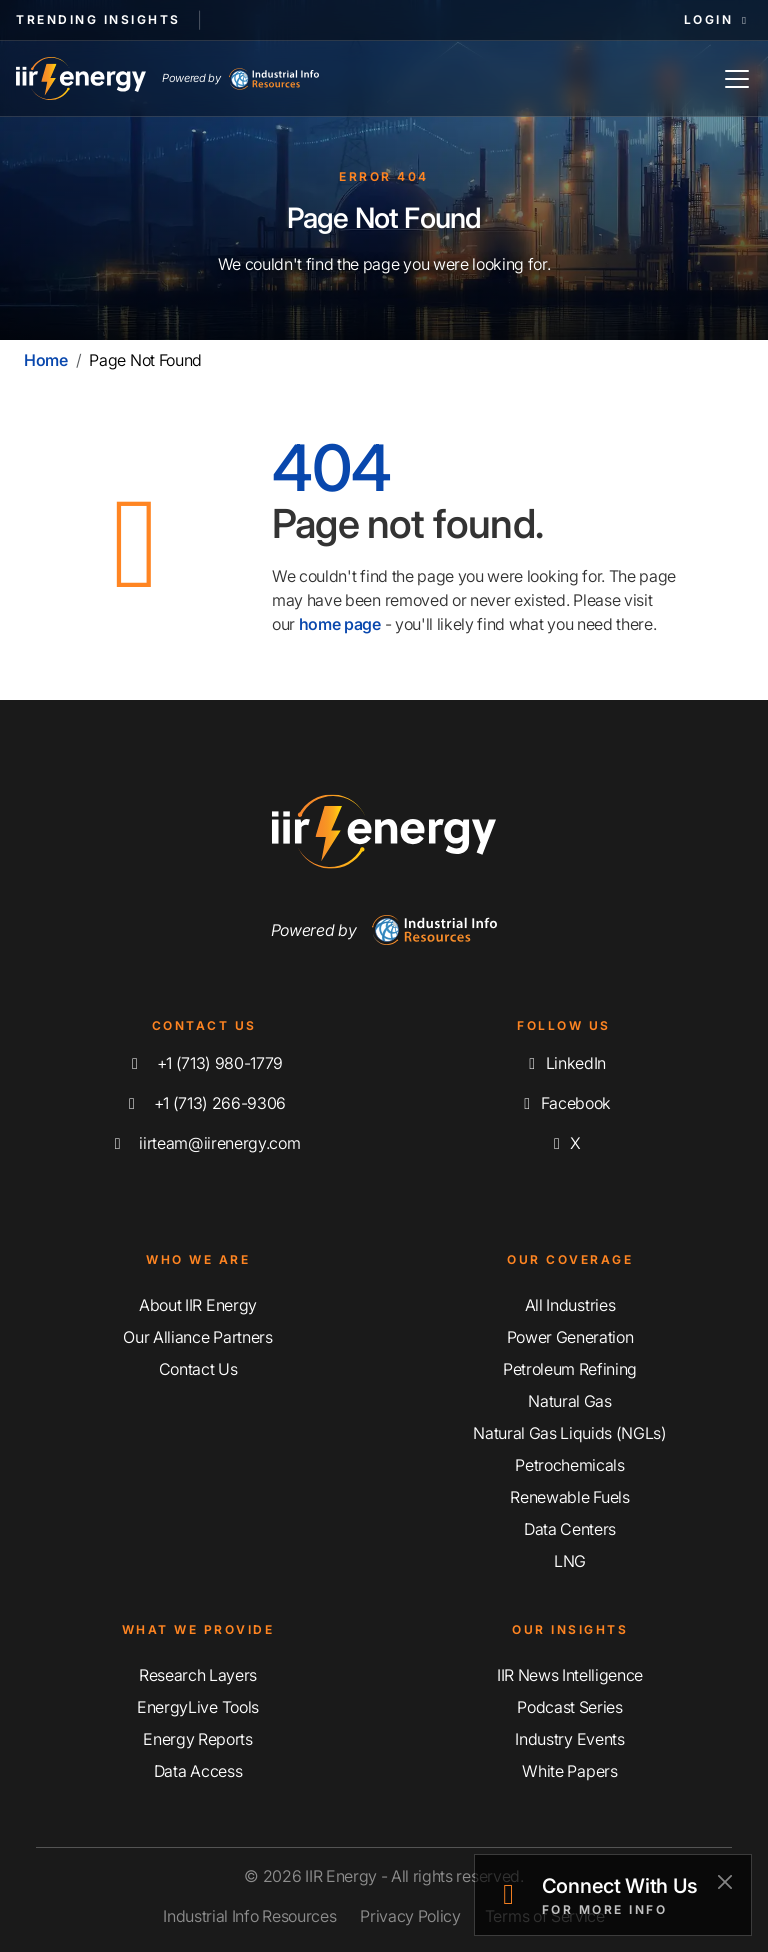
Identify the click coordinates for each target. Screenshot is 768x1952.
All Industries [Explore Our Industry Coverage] (570, 1305)
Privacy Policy (410, 1916)
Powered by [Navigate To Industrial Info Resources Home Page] (384, 930)
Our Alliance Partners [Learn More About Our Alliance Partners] (197, 1337)
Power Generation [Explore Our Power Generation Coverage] (570, 1337)
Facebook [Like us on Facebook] (564, 1103)
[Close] (724, 1881)
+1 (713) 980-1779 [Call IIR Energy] (204, 1063)
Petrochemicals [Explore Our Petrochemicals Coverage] (570, 1465)
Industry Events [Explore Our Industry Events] (569, 1739)
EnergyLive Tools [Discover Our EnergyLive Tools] (198, 1707)
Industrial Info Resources (249, 1916)
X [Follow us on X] (564, 1143)
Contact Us (198, 1369)
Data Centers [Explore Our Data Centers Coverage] (570, 1529)
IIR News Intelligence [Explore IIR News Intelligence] (570, 1675)
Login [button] (718, 19)
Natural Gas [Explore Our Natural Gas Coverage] (569, 1401)
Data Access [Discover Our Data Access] (198, 1771)
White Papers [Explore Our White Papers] (569, 1771)
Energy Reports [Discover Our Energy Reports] (198, 1739)
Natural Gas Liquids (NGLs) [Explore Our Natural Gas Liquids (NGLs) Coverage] (570, 1433)
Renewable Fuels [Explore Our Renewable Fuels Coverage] (569, 1497)
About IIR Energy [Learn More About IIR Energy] (198, 1305)
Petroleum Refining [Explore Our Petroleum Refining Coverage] (570, 1369)
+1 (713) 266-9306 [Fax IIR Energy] (204, 1103)
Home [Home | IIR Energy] (46, 360)
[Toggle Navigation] (737, 78)
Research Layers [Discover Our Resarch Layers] (198, 1675)
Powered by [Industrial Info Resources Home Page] (240, 79)
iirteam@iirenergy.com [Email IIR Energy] (204, 1143)
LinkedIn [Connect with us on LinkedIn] (564, 1063)
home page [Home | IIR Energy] (340, 624)
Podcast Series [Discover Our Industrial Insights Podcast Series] (570, 1707)
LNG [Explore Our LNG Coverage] (570, 1561)
